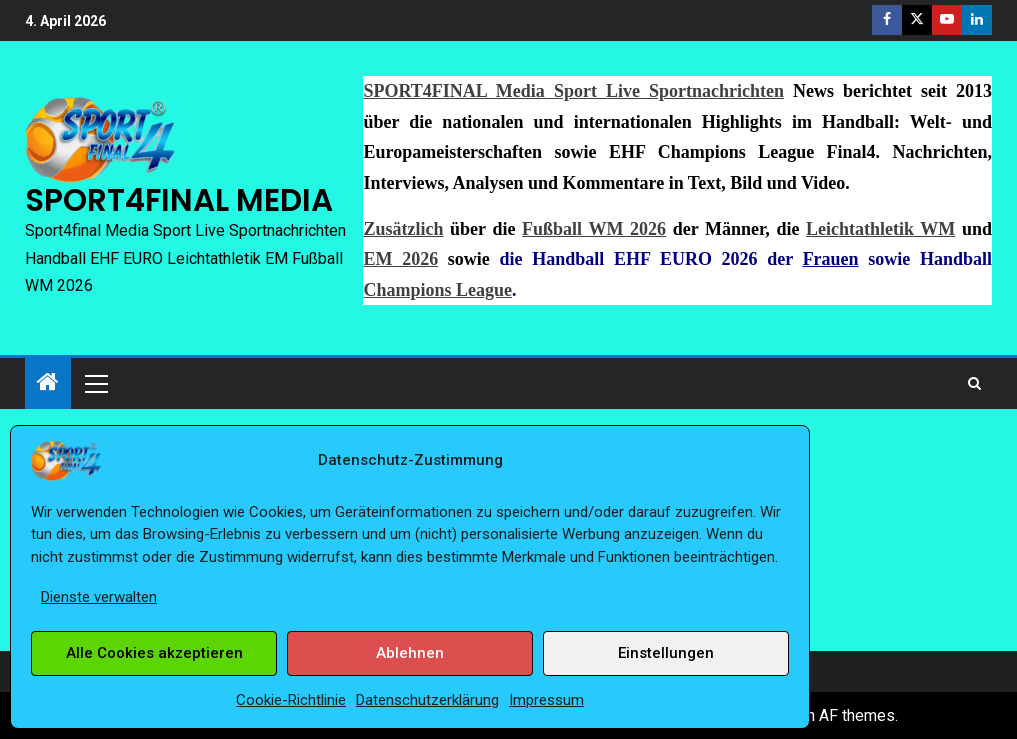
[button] (95, 383)
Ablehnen (410, 653)
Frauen (831, 259)
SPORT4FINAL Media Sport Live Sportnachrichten (573, 91)
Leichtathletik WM (880, 229)
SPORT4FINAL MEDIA (179, 200)
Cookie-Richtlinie (291, 700)
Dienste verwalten (99, 597)
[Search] (974, 383)
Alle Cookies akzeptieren (154, 653)
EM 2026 (400, 259)
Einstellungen (666, 653)
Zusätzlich (403, 229)
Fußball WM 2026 (594, 229)
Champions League (437, 290)
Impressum (546, 700)
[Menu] (95, 383)
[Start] (48, 384)
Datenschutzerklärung (427, 700)
